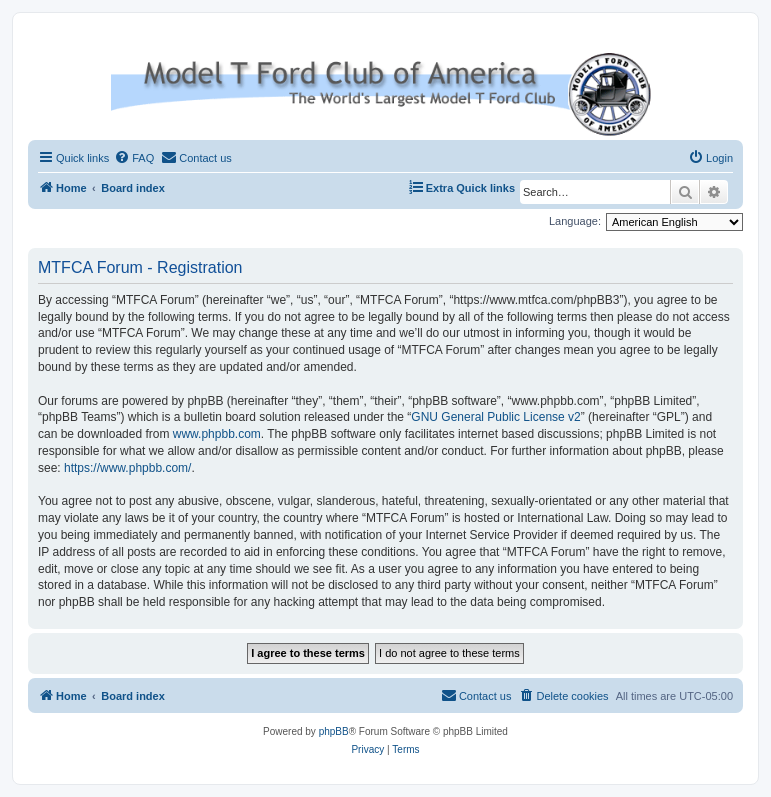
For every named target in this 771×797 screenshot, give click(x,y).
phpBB (334, 731)
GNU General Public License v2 (495, 417)
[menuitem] (134, 158)
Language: (575, 221)
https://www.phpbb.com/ (127, 468)
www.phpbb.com (217, 434)
